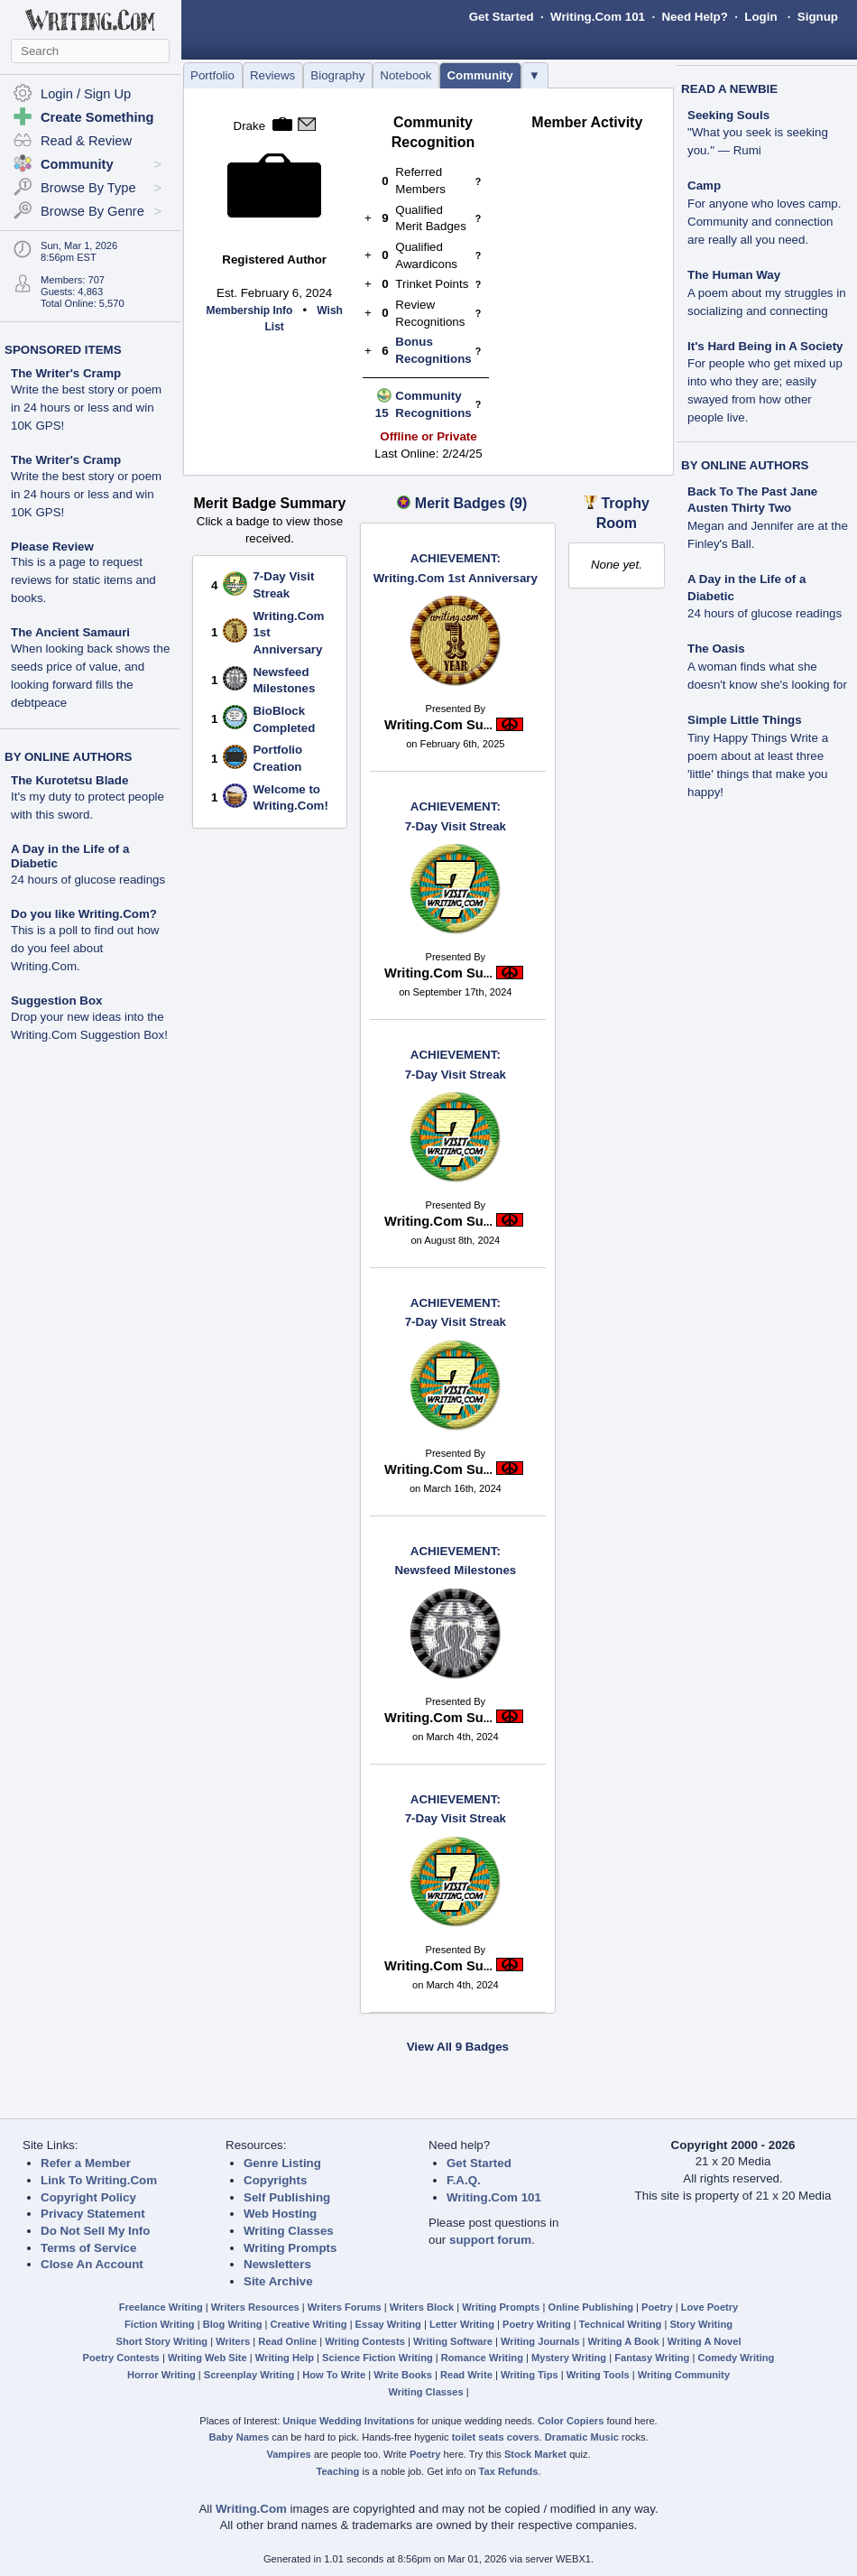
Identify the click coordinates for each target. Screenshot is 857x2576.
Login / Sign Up (86, 94)
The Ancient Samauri (70, 632)
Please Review (52, 546)
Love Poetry (710, 2307)
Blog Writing (233, 2324)
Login (760, 16)
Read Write (466, 2374)
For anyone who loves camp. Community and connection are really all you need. (764, 221)
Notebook (405, 75)
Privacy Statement (93, 2213)
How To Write (333, 2374)
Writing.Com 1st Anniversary (455, 568)
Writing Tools (598, 2374)
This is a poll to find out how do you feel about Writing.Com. (85, 948)
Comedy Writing (735, 2357)
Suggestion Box (56, 1000)
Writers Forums (345, 2307)
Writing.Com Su (438, 725)
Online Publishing (590, 2307)
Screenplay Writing (249, 2374)
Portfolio (212, 75)
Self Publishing (287, 2197)
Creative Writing (309, 2324)
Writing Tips (529, 2374)
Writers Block (422, 2307)
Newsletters (277, 2264)
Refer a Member (86, 2163)
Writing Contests (365, 2341)
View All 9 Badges (458, 2046)
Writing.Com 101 (597, 16)
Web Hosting (280, 2213)
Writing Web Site (207, 2357)
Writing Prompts (290, 2248)
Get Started (501, 16)
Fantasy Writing (651, 2357)
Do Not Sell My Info (95, 2231)
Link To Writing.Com (99, 2180)
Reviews (272, 75)
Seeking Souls (728, 115)
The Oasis (716, 648)
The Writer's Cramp (66, 373)
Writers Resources (255, 2307)
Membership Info (249, 310)
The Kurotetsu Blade (69, 780)
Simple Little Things (744, 720)
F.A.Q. (464, 2180)
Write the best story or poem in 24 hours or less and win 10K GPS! (86, 407)
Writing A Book (623, 2341)
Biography (337, 75)
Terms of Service (88, 2248)
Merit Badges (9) (471, 503)
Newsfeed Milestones (455, 1560)
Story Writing (701, 2324)
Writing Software (453, 2341)
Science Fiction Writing (377, 2357)
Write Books (402, 2374)
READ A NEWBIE (729, 89)
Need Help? (694, 16)
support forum (490, 2240)
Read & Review (86, 141)
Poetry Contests (121, 2357)
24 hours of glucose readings (88, 879)
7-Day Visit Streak (455, 816)
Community (479, 75)
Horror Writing (161, 2374)
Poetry (657, 2307)
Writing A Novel (705, 2341)
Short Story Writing (161, 2341)
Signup (817, 16)
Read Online (287, 2341)
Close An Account (92, 2264)
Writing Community (684, 2374)
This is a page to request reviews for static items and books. (83, 580)
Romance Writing (482, 2357)
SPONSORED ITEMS (63, 350)
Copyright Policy (88, 2197)
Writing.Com (251, 2509)
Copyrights (275, 2180)
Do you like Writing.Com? (84, 914)
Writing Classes (289, 2231)
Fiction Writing (159, 2324)
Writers (233, 2341)
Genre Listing (282, 2163)
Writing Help (284, 2357)
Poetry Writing (536, 2324)
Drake (250, 126)
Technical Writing (620, 2324)
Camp (704, 185)
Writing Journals (540, 2341)
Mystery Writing (568, 2357)
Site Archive (278, 2281)
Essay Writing (388, 2324)
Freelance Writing (161, 2307)
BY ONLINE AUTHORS (68, 757)
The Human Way (733, 275)
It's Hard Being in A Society (765, 346)
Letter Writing (461, 2324)
